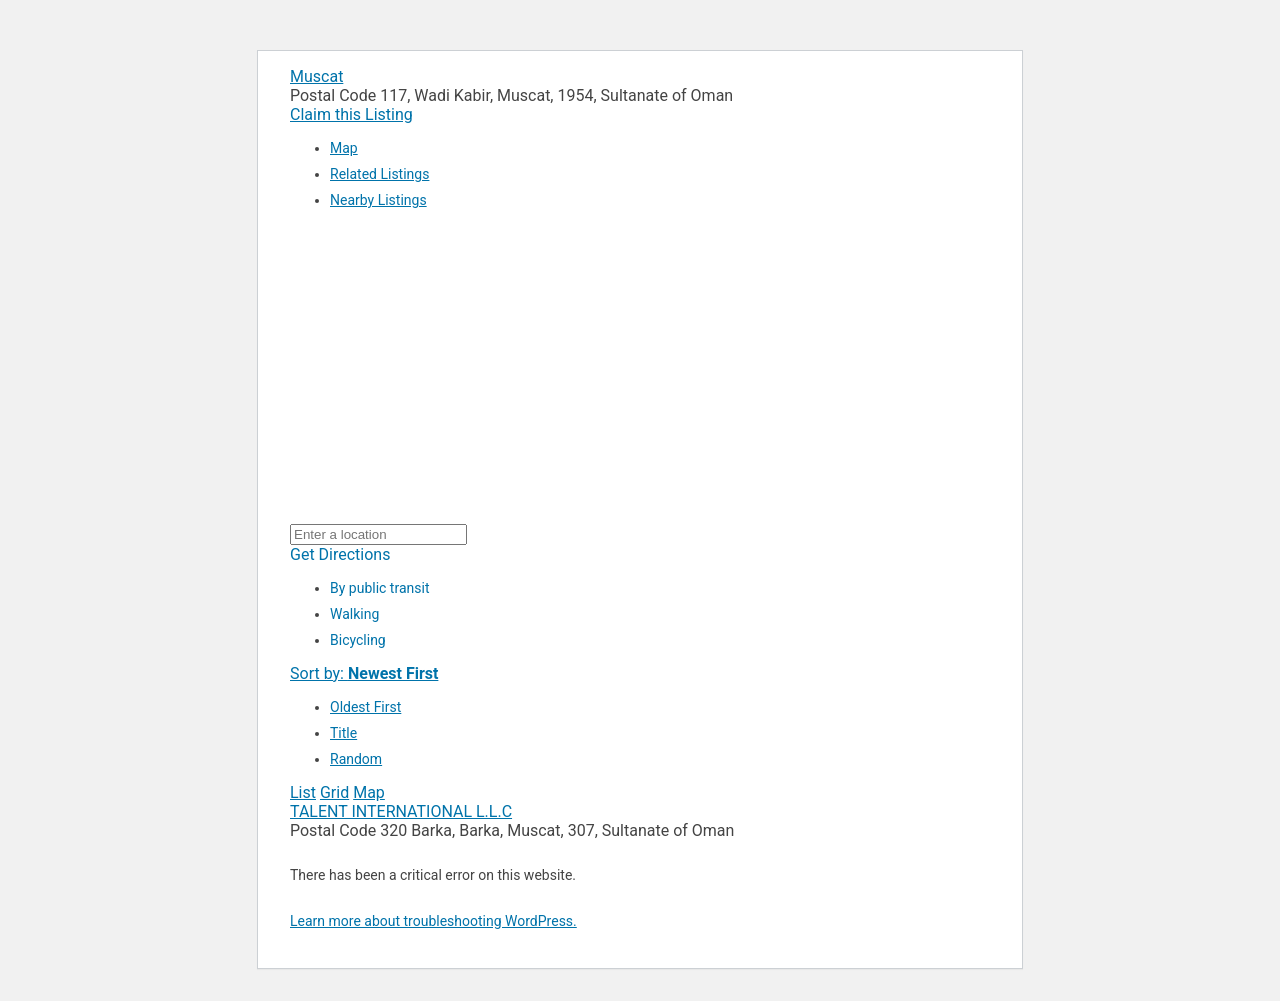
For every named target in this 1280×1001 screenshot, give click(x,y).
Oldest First (365, 707)
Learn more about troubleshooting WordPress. (433, 921)
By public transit (379, 588)
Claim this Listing (351, 114)
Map (344, 148)
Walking (354, 614)
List (303, 792)
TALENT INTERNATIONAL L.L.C (401, 811)
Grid (334, 792)
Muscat (316, 76)
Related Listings (379, 174)
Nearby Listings (378, 200)
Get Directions (340, 554)
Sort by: (364, 673)
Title (343, 733)
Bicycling (358, 640)
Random (356, 759)
